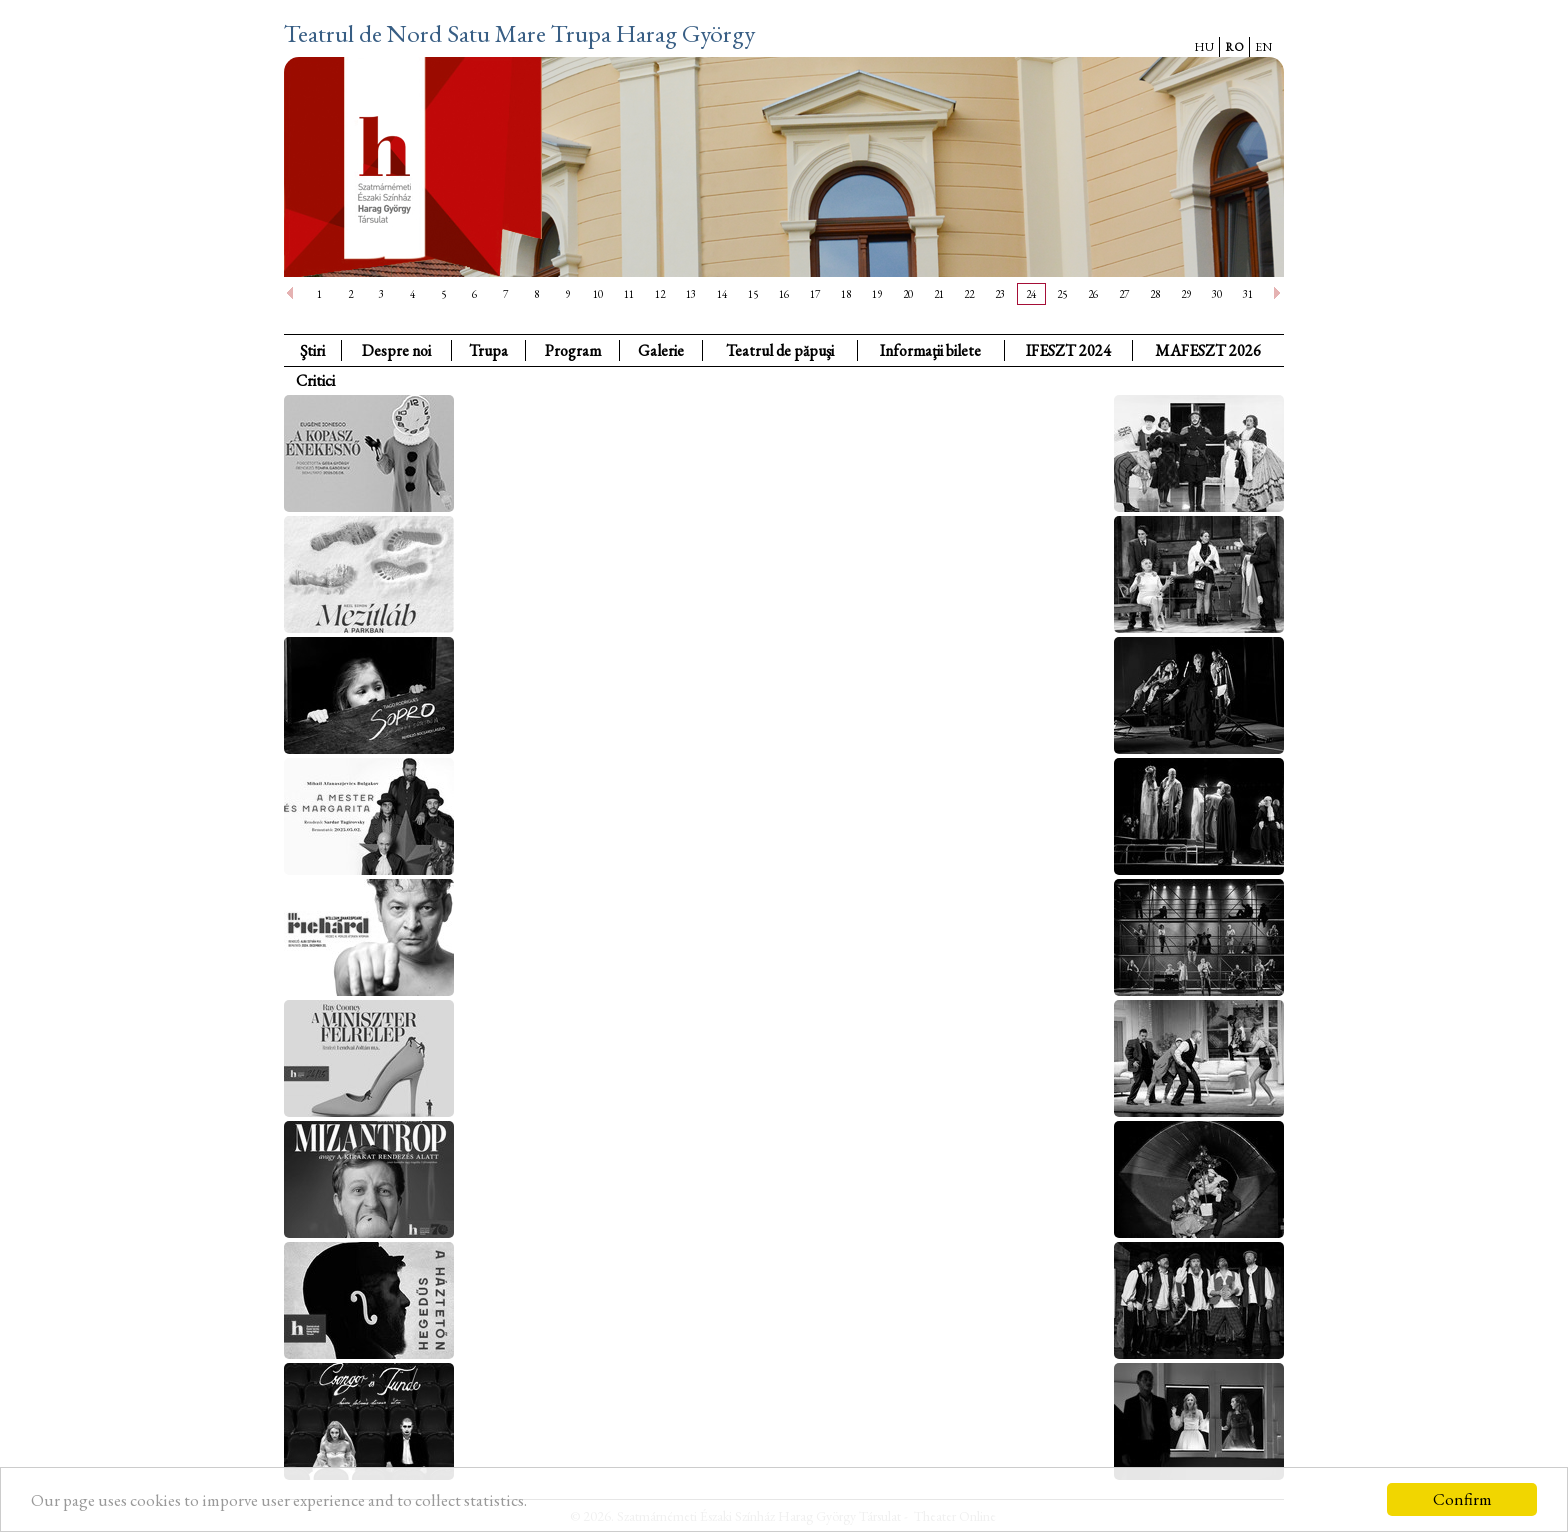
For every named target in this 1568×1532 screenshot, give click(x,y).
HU (1204, 47)
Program (573, 350)
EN (1263, 47)
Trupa (488, 350)
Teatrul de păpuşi (780, 350)
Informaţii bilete (930, 350)
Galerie (661, 350)
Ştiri (312, 350)
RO (1234, 47)
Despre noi (396, 350)
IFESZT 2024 (1068, 350)
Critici (315, 380)
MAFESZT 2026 (1208, 350)
